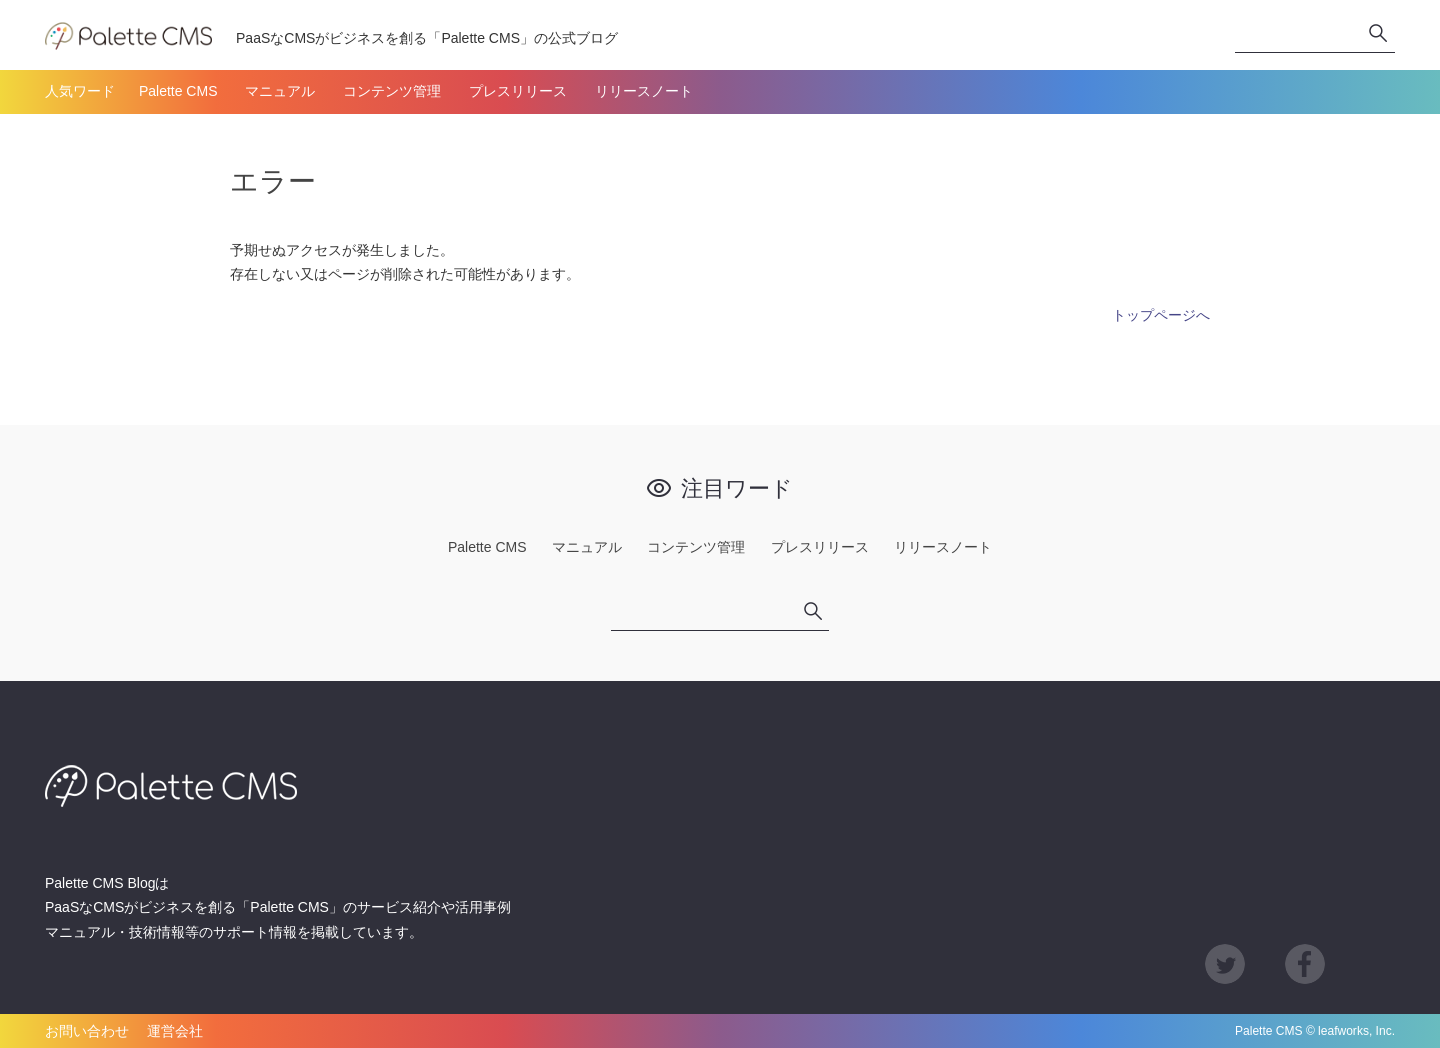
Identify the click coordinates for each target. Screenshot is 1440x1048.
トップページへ (1161, 315)
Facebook (1305, 964)
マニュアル (280, 91)
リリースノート (644, 91)
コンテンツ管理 (392, 91)
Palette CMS (178, 91)
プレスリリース (518, 91)
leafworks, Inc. (1356, 1031)
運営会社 (175, 1031)
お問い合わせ (87, 1031)
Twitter (1225, 964)
